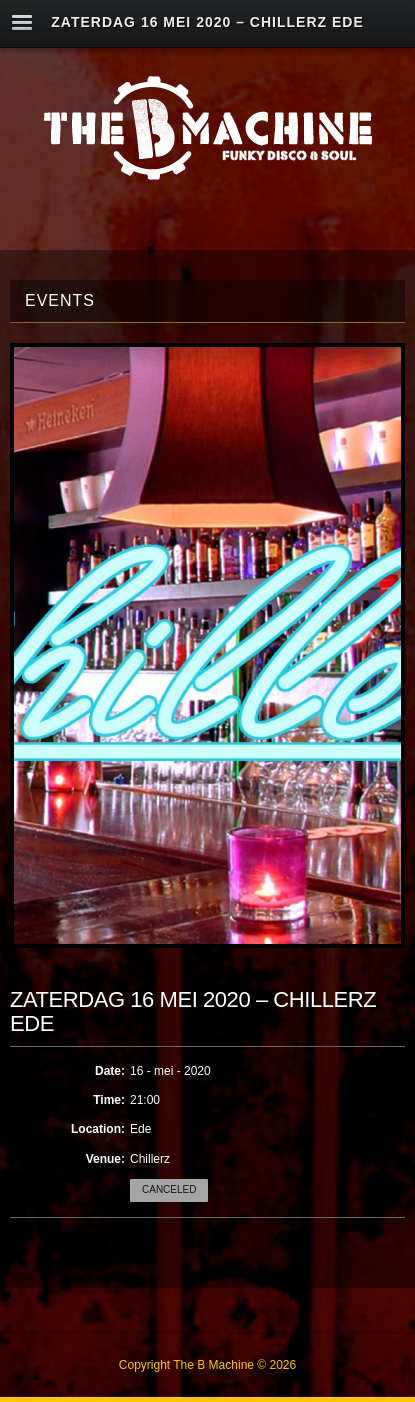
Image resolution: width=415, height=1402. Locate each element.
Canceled (169, 1189)
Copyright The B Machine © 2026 (207, 1365)
